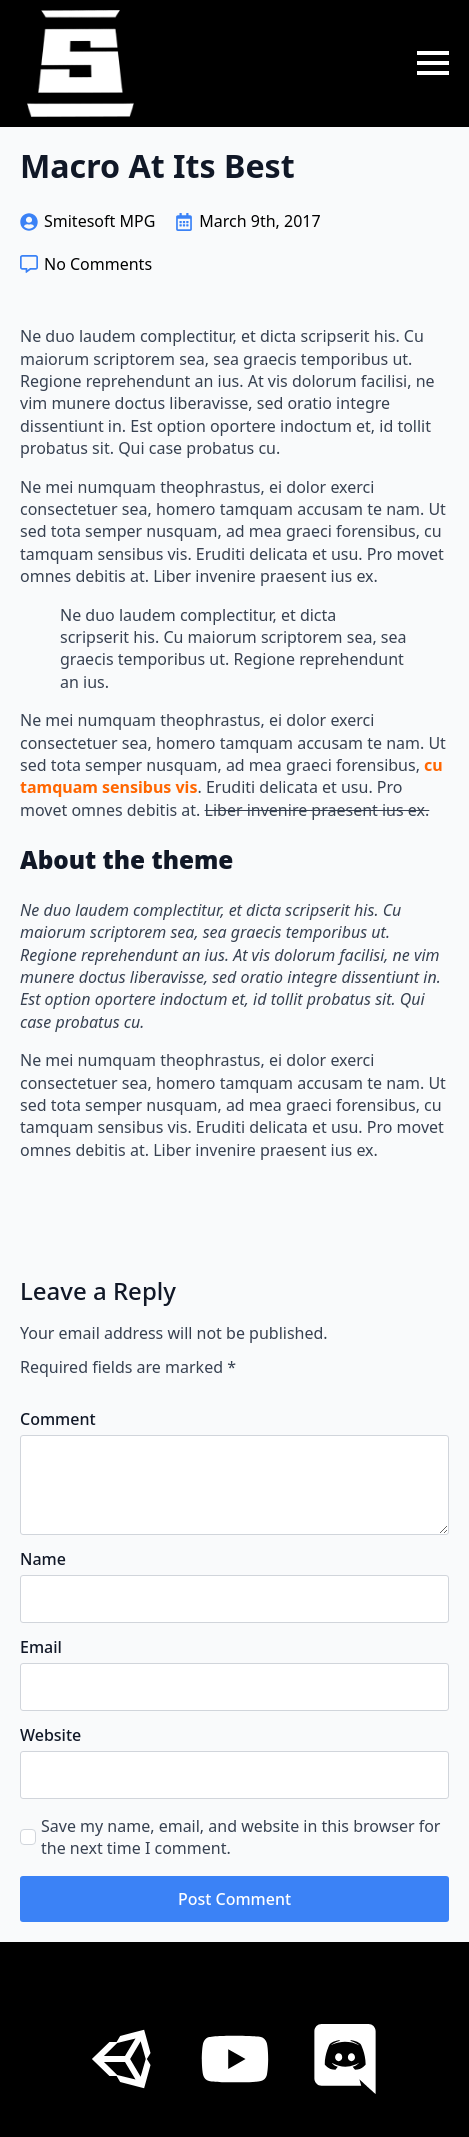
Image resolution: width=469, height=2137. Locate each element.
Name (43, 1559)
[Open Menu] (433, 63)
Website (50, 1735)
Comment (58, 1419)
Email (41, 1647)
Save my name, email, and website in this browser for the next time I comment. (240, 1837)
